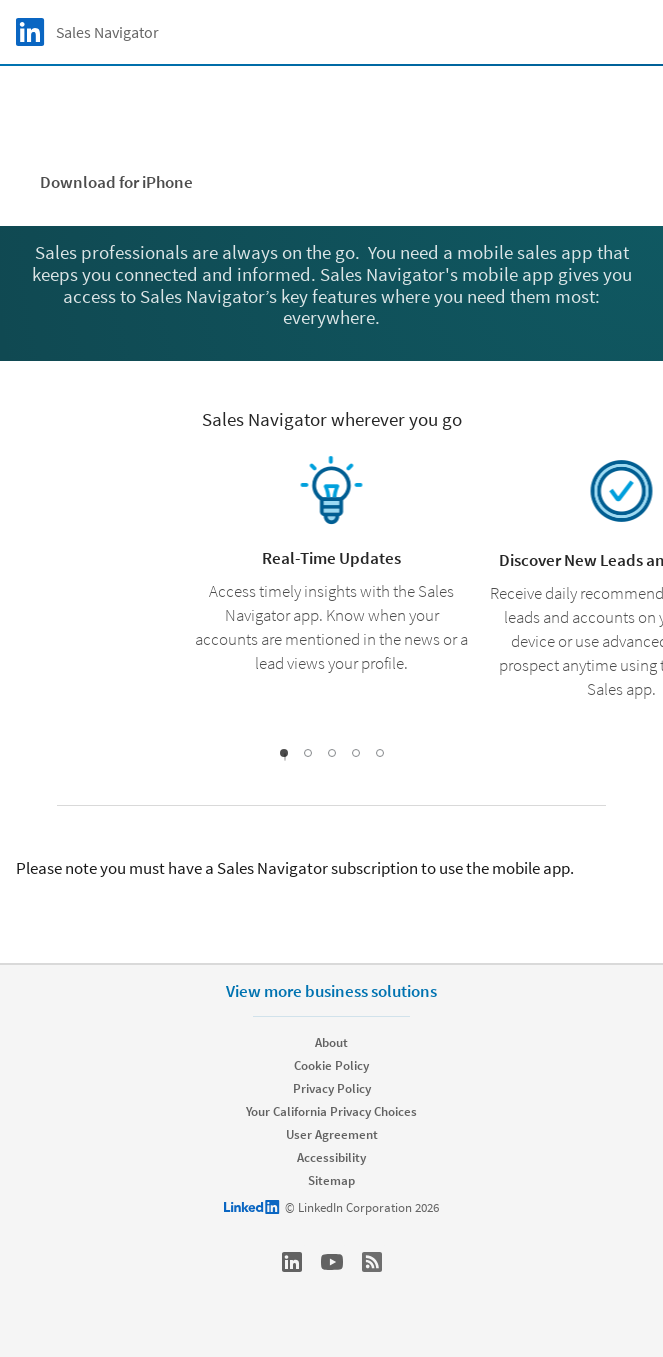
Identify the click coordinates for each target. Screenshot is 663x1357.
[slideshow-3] (332, 753)
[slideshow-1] (285, 757)
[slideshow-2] (308, 753)
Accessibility (331, 1157)
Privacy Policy (332, 1088)
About (331, 1042)
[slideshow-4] (356, 753)
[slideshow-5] (380, 753)
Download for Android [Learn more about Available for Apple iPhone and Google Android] (329, 182)
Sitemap (331, 1180)
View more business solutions (331, 991)
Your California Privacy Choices (331, 1111)
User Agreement (332, 1134)
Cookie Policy (331, 1065)
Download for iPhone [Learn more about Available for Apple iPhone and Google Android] (116, 182)
